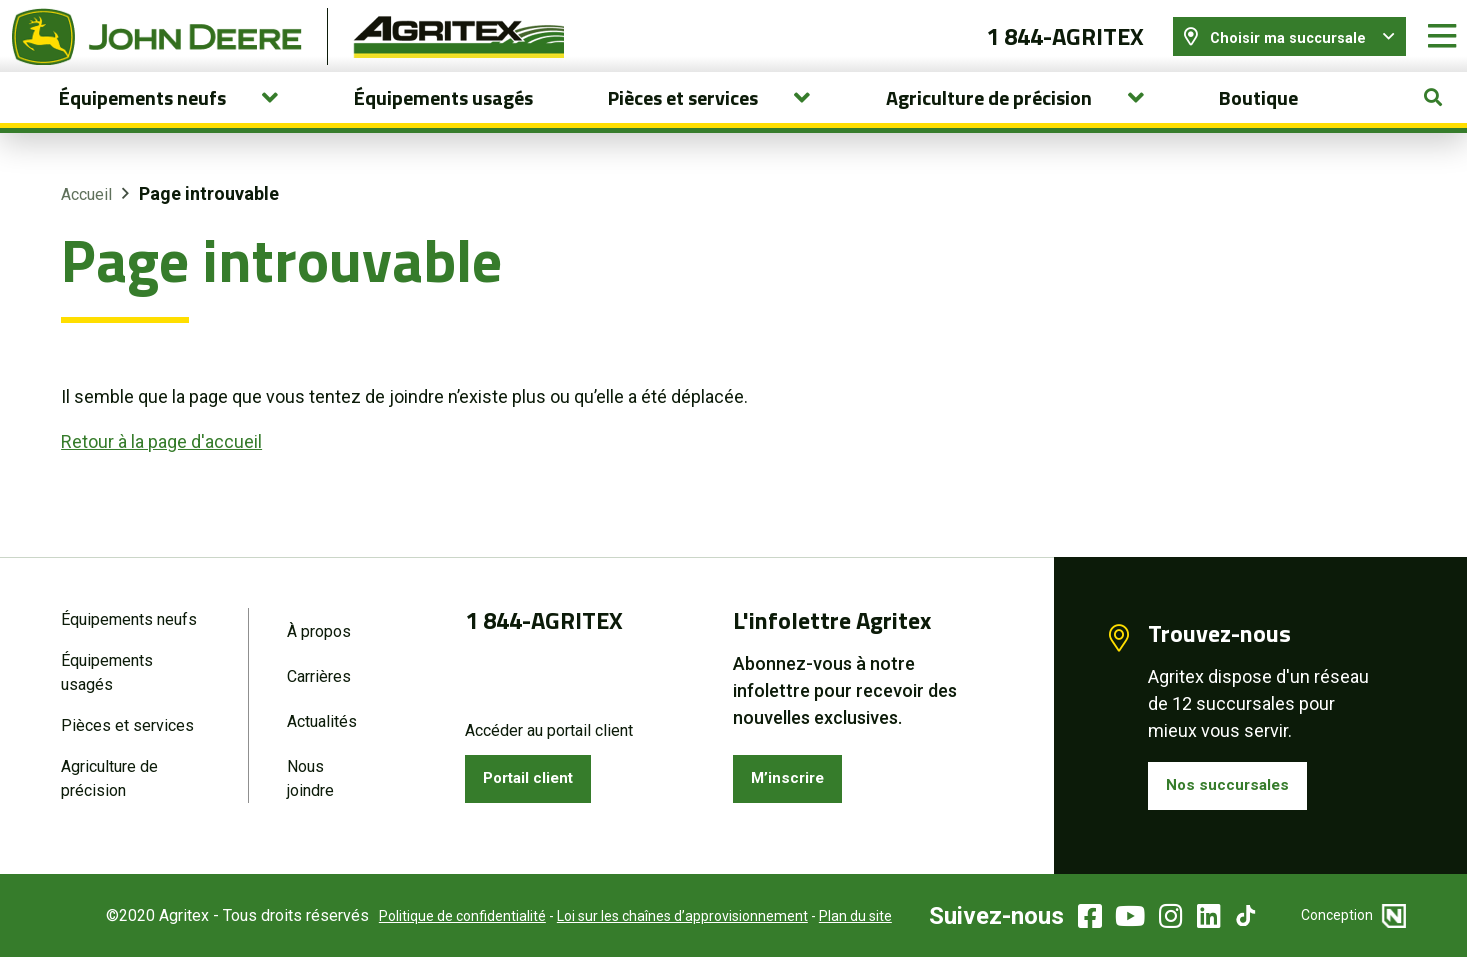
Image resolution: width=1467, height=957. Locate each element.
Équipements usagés (443, 121)
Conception (1353, 915)
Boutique (1258, 121)
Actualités (322, 719)
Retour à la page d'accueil (161, 465)
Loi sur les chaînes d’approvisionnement (655, 916)
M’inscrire (794, 775)
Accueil (86, 218)
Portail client (538, 775)
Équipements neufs (129, 613)
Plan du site (828, 916)
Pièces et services (127, 723)
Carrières (319, 672)
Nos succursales (1236, 782)
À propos (319, 625)
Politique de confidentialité (435, 916)
